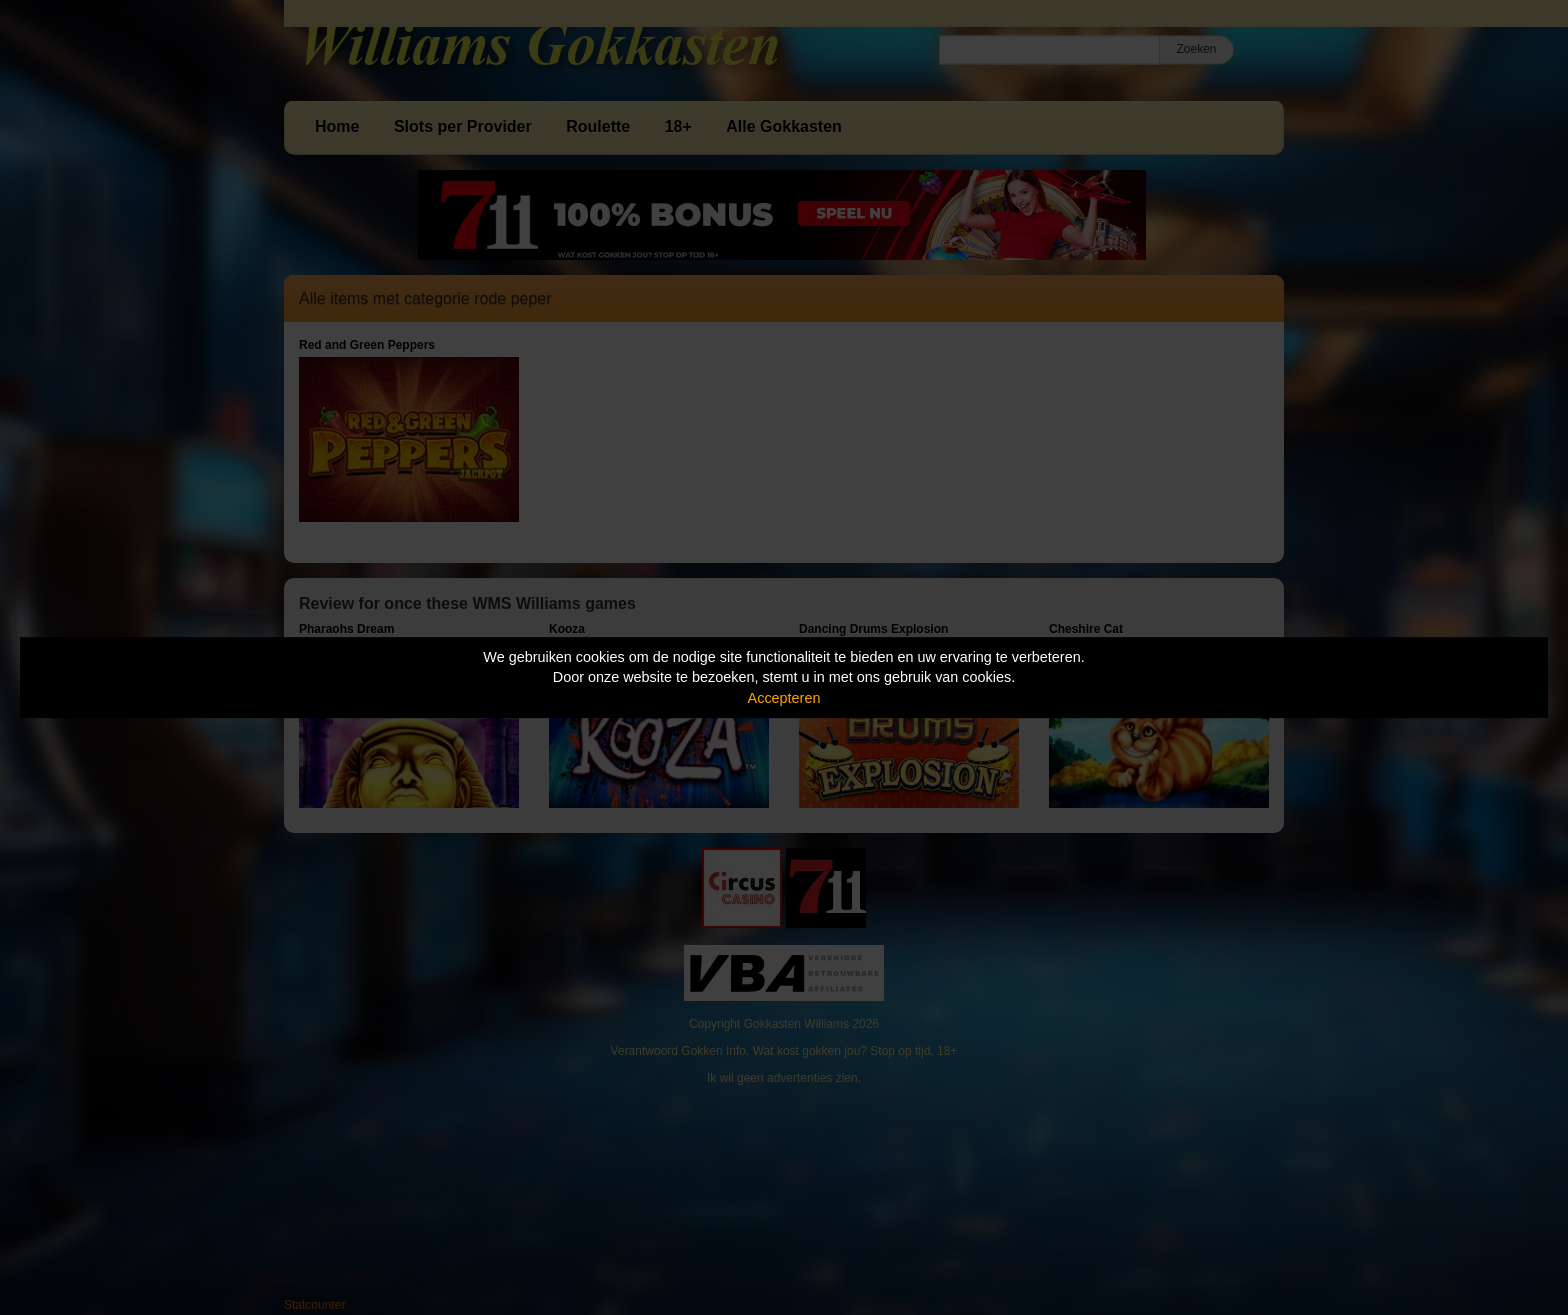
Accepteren (784, 698)
